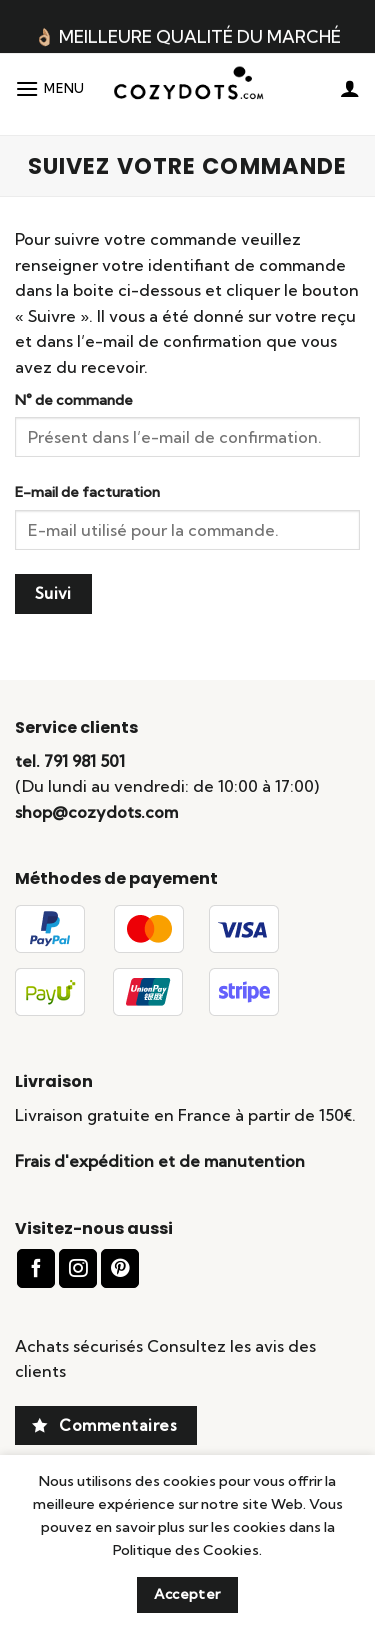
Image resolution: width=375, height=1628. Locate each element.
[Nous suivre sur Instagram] (78, 1268)
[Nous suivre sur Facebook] (36, 1268)
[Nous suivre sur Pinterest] (120, 1268)
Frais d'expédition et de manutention (160, 1161)
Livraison (54, 1081)
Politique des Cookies (186, 1550)
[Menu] (50, 88)
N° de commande (74, 400)
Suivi (53, 593)
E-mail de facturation (87, 492)
